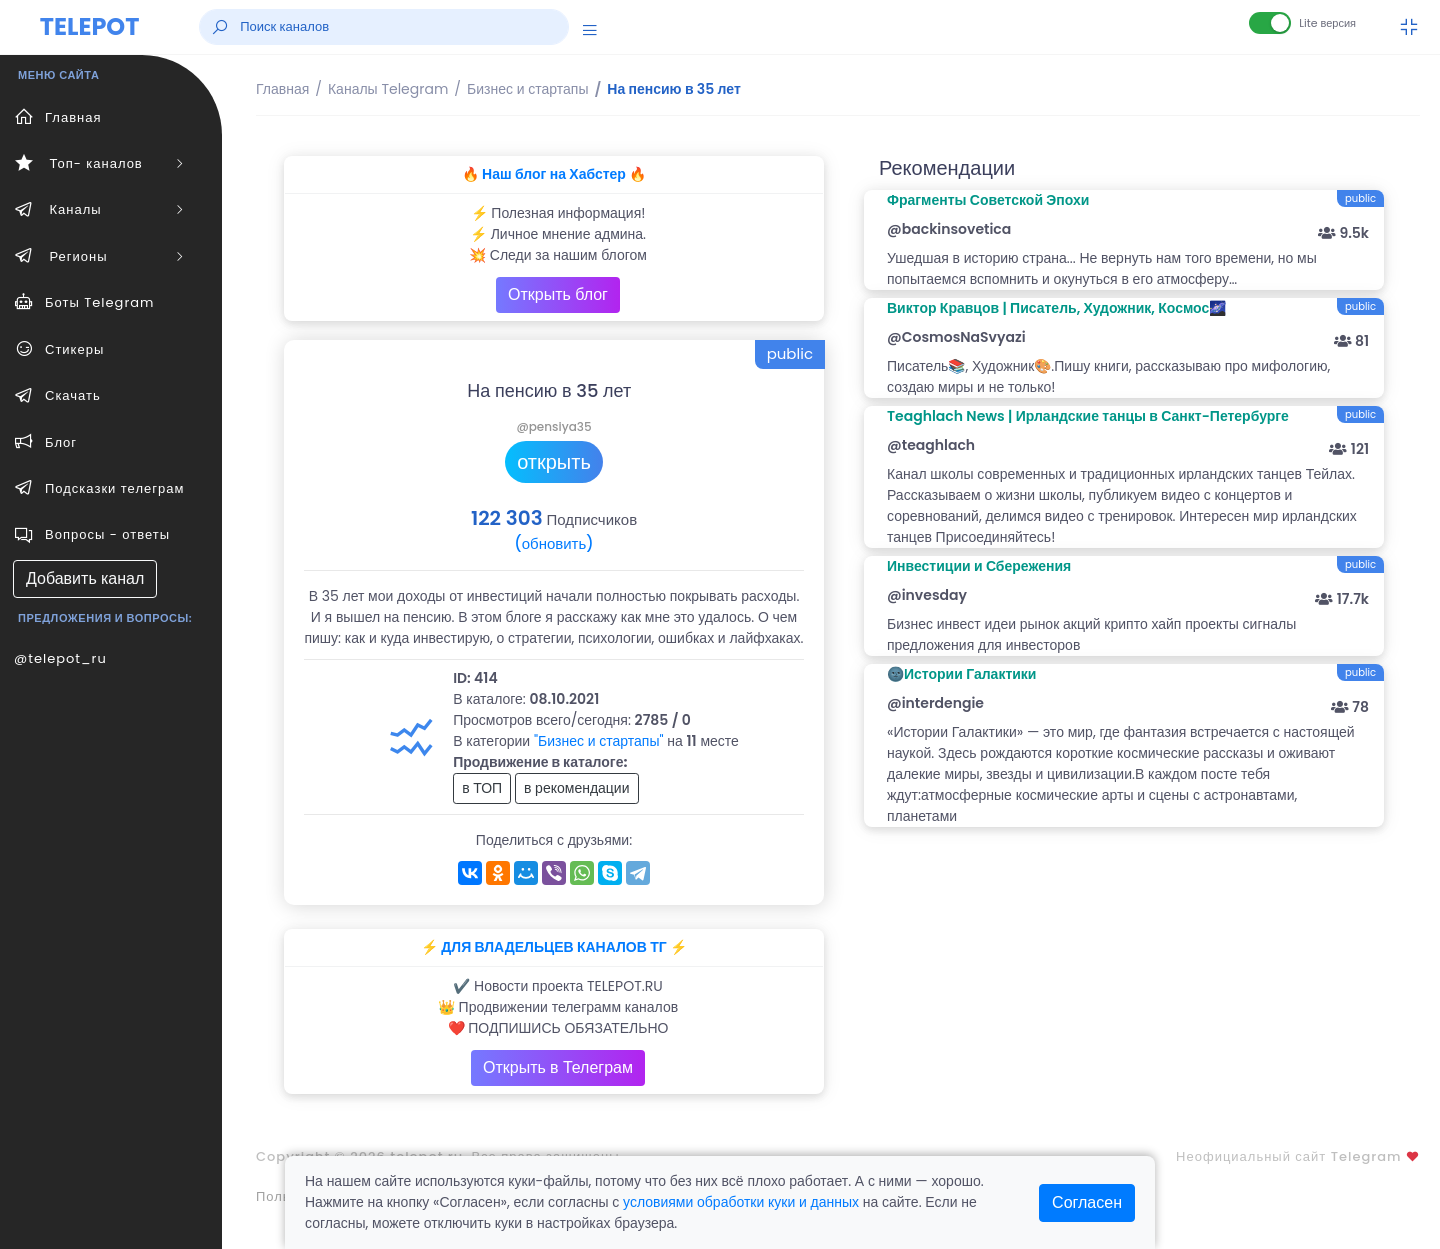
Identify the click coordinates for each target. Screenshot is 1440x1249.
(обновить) (553, 543)
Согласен (1087, 1202)
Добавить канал (85, 578)
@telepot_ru (60, 658)
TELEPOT (90, 26)
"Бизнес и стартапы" (599, 741)
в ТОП (482, 788)
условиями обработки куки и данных (741, 1202)
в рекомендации (577, 788)
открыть (554, 462)
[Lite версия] (1270, 23)
